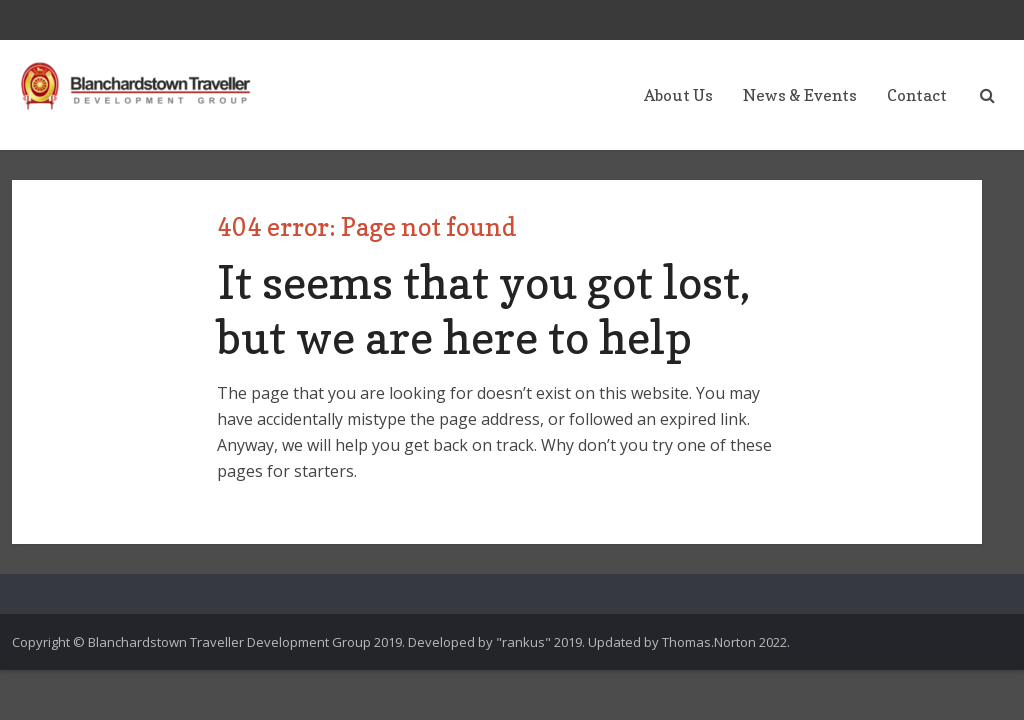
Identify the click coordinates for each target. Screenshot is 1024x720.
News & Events (800, 95)
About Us (678, 95)
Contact (917, 95)
